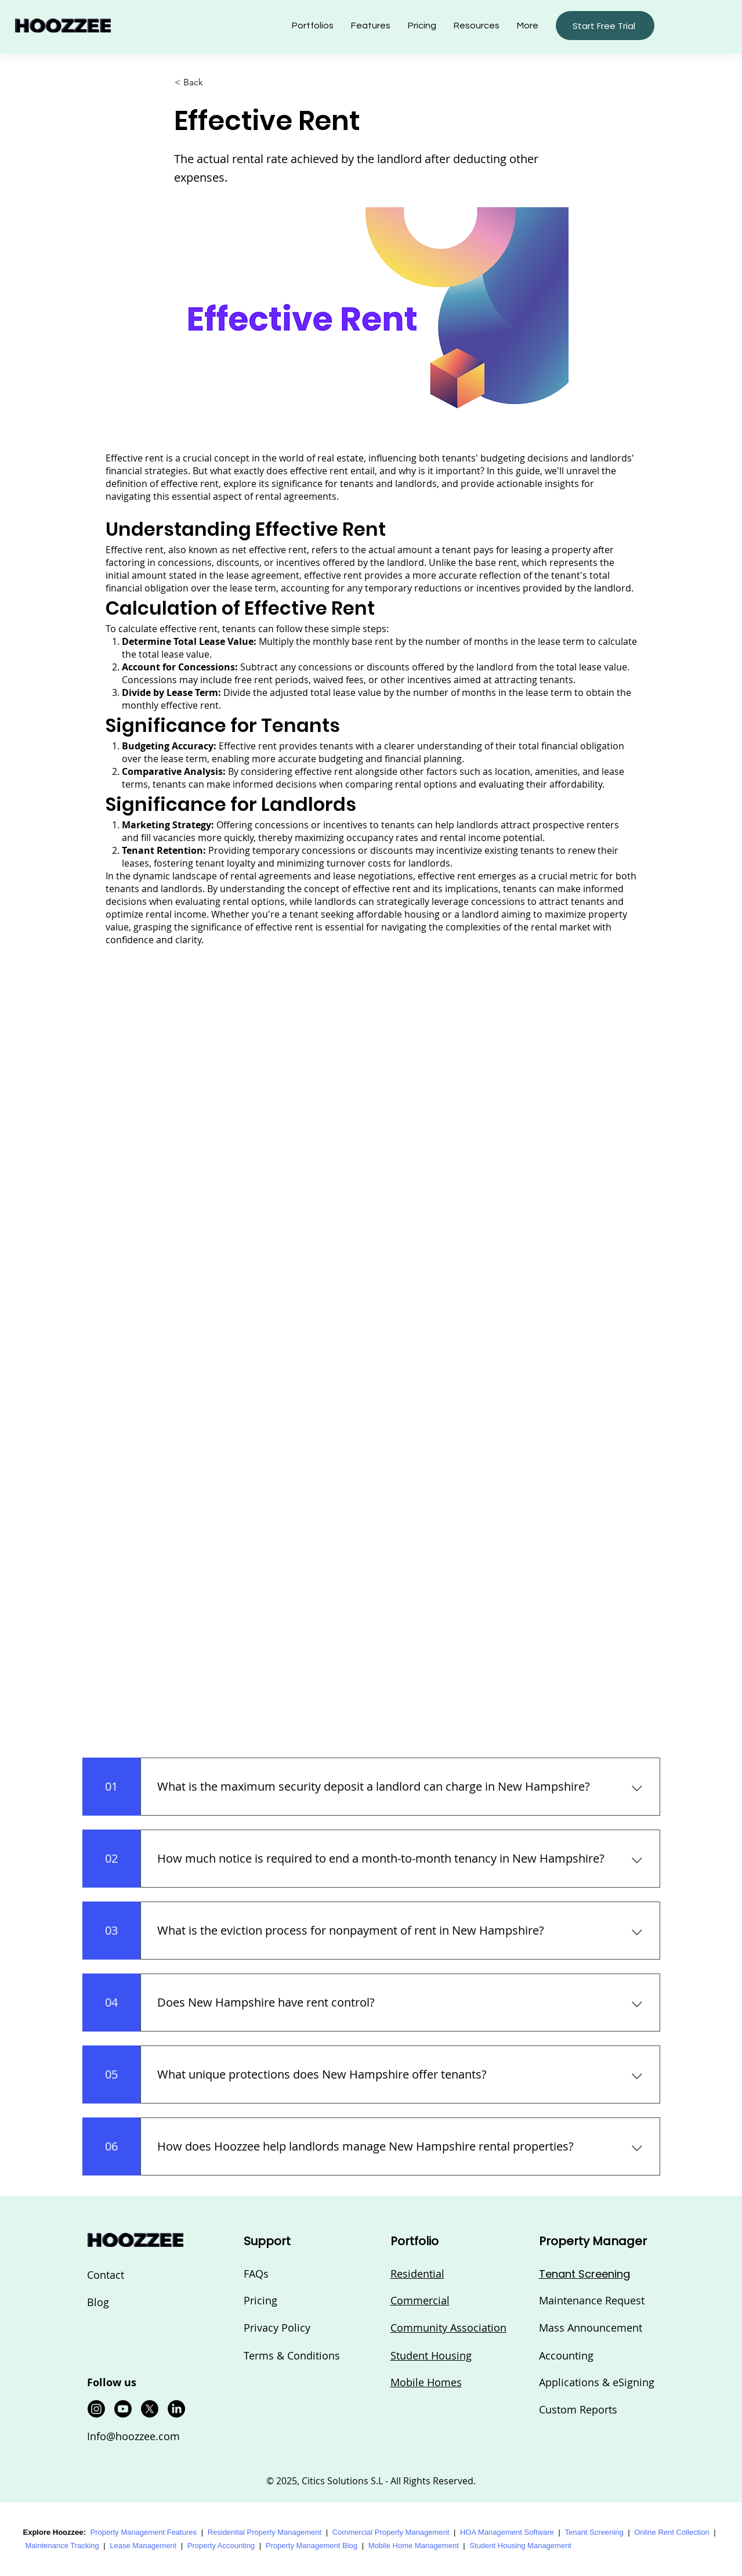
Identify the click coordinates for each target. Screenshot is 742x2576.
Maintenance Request (592, 2300)
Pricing (260, 2300)
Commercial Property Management (391, 2532)
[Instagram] (96, 2409)
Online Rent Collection (671, 2532)
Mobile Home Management (413, 2545)
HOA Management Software (507, 2532)
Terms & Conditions (292, 2355)
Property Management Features (143, 2532)
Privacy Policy (277, 2328)
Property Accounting (221, 2545)
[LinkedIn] (176, 2409)
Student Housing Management (520, 2545)
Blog (98, 2302)
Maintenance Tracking (62, 2545)
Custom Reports (578, 2409)
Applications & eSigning (596, 2382)
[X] (149, 2409)
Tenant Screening (593, 2532)
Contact (105, 2275)
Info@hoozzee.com (133, 2436)
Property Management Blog (311, 2545)
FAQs (256, 2274)
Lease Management (143, 2545)
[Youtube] (123, 2409)
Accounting (566, 2355)
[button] (476, 25)
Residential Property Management (265, 2532)
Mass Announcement (590, 2328)
